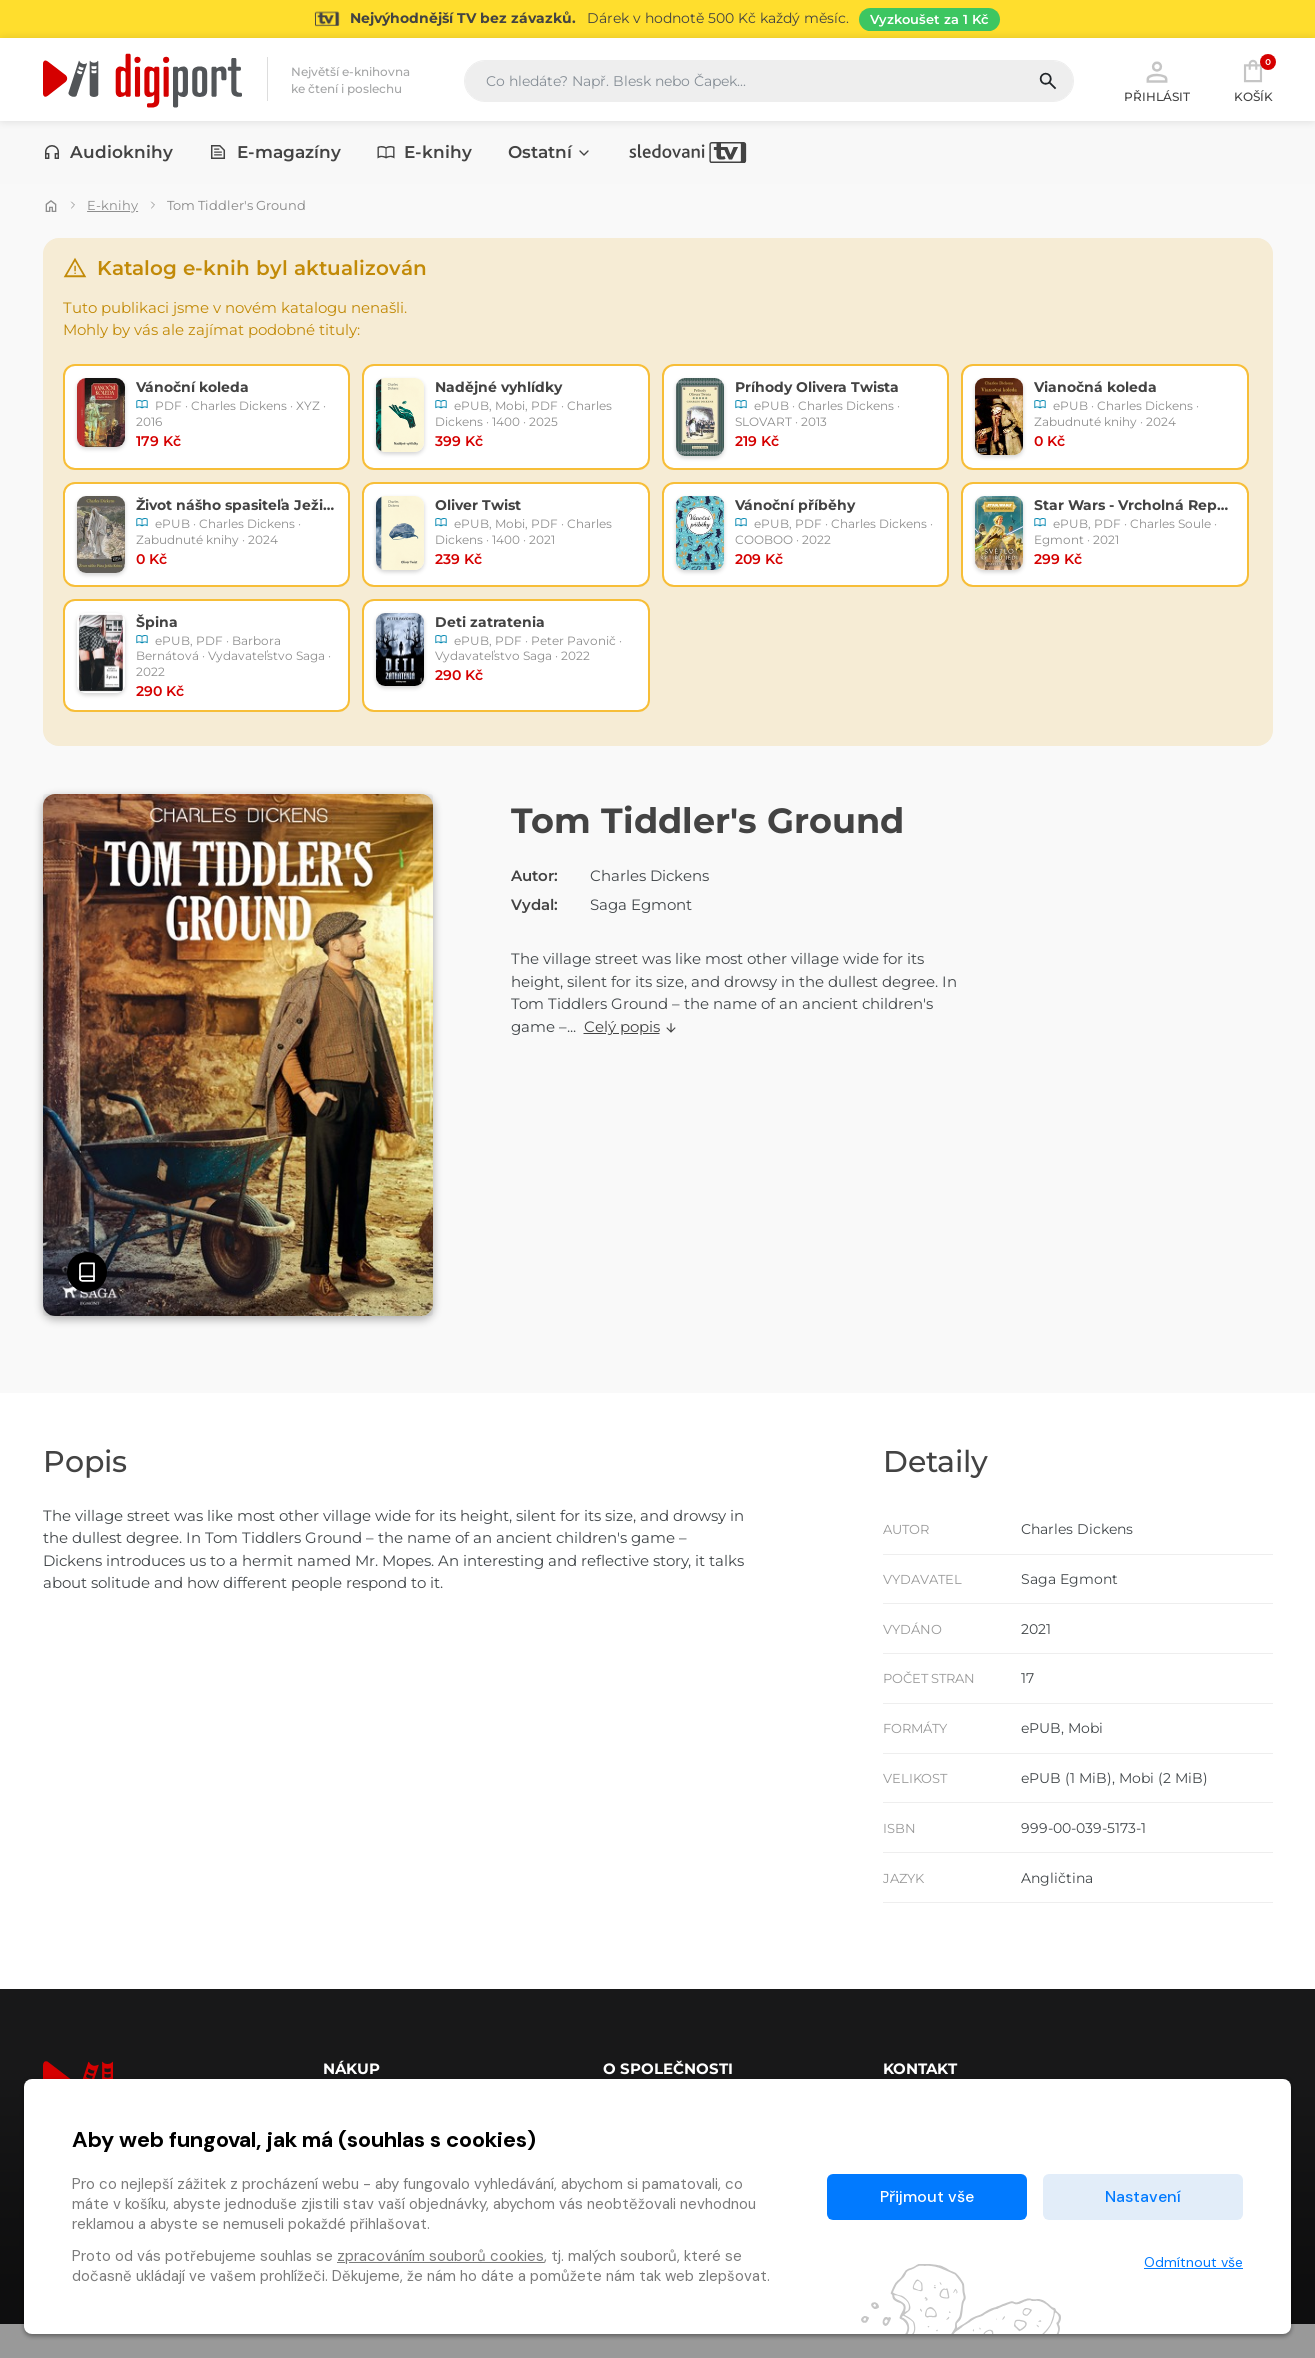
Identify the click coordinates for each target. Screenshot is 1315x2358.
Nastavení (1143, 2196)
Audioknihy (108, 157)
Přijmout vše (927, 2196)
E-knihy (425, 157)
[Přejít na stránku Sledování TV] (657, 19)
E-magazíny (275, 157)
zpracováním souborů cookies (440, 2256)
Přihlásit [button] (1157, 82)
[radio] (207, 418)
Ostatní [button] (550, 157)
